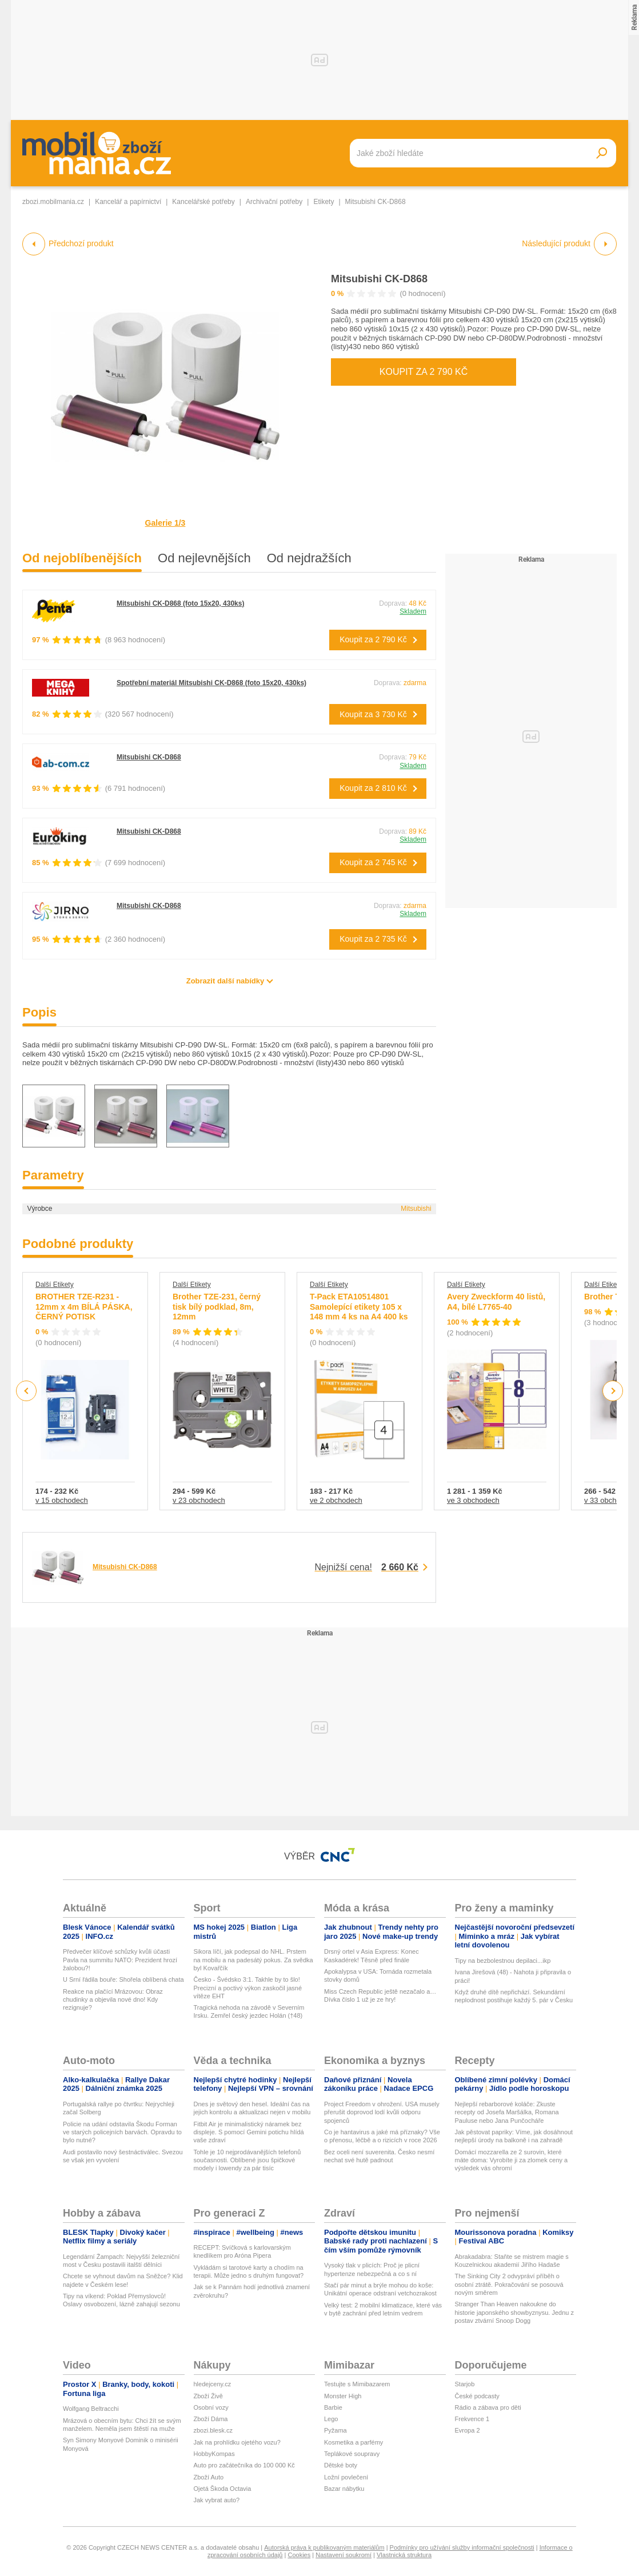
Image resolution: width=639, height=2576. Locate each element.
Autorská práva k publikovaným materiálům (324, 2547)
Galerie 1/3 (165, 522)
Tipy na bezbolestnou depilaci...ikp (503, 1960)
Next (613, 1391)
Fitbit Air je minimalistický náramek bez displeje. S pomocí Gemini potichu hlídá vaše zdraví (249, 2132)
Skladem (413, 611)
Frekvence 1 (472, 2418)
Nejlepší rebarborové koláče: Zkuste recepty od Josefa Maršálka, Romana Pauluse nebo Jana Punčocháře (507, 2112)
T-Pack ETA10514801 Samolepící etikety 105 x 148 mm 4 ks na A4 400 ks (359, 1306)
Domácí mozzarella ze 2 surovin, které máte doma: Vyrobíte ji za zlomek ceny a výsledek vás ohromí (511, 2160)
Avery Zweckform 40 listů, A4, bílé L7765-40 (496, 1301)
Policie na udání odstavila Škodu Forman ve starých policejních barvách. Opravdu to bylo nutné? (122, 2132)
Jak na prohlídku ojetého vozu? (237, 2442)
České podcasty (477, 2396)
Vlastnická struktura (404, 2554)
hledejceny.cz (212, 2384)
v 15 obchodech (61, 1500)
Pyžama (335, 2430)
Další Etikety (54, 1285)
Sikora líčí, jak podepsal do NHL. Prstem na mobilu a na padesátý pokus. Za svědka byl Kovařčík (253, 1959)
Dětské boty (340, 2465)
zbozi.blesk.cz (213, 2430)
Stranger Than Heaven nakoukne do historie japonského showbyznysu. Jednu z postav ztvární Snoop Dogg (514, 2312)
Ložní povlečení (346, 2477)
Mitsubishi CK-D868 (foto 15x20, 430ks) (180, 603)
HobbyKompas (214, 2453)
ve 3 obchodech (473, 1500)
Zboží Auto (209, 2477)
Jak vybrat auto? (217, 2500)
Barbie (333, 2407)
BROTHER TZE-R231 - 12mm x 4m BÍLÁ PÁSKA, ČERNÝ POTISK (84, 1306)
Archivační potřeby (274, 202)
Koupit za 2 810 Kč (373, 788)
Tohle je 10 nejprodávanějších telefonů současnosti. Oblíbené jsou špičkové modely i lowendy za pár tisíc (247, 2160)
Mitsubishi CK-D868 (379, 279)
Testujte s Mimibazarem (357, 2384)
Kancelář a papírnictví (128, 202)
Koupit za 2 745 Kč (373, 862)
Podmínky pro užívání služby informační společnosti (462, 2547)
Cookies (298, 2554)
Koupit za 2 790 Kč (424, 372)
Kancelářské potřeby (203, 202)
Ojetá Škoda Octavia (222, 2488)
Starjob (465, 2384)
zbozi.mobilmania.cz (53, 202)
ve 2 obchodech (336, 1500)
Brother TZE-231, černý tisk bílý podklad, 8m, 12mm (217, 1306)
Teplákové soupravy (352, 2453)
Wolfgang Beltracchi (91, 2408)
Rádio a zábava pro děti (488, 2407)
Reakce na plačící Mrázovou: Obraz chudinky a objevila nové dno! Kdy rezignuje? (113, 1999)
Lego (331, 2418)
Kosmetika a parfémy (353, 2442)
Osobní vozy (211, 2407)
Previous (27, 1390)
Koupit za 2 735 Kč (373, 938)
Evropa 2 (467, 2430)
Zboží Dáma (211, 2418)
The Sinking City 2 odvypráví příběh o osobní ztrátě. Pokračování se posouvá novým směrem (509, 2284)
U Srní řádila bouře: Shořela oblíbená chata (123, 1979)
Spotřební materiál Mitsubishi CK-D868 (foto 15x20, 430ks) (211, 683)
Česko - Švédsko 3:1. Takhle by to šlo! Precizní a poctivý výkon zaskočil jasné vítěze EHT (248, 1987)
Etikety (323, 202)
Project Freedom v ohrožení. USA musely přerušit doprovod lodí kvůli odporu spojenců (382, 2112)
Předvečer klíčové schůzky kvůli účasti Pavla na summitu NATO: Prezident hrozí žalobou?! (120, 1959)
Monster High (342, 2396)
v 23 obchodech (199, 1500)
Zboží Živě (208, 2396)
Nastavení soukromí (343, 2554)
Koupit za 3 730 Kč (373, 714)
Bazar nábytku (344, 2488)
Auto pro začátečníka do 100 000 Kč (244, 2465)
